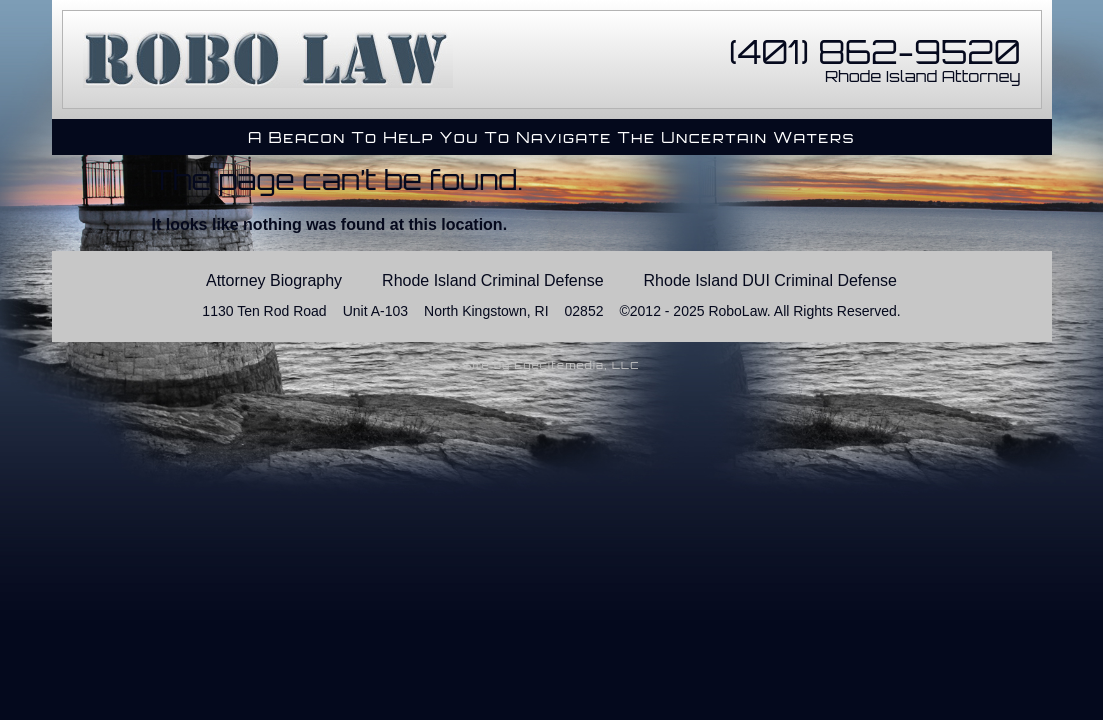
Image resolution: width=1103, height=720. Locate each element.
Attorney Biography (274, 280)
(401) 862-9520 (874, 52)
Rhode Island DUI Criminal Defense (770, 280)
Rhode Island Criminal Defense (492, 280)
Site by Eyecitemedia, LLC (551, 365)
